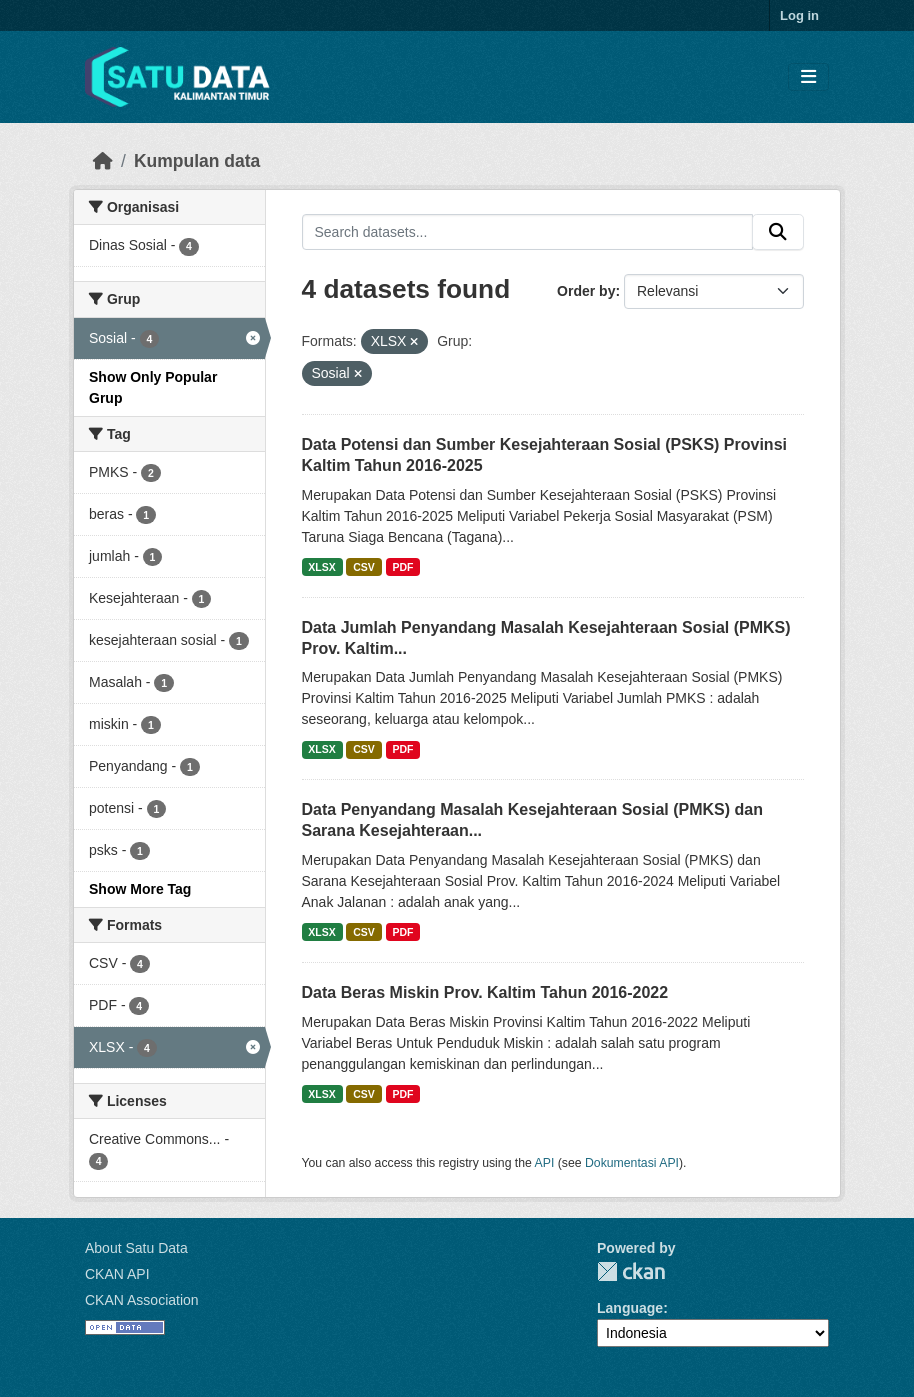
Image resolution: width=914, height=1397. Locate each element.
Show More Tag (140, 889)
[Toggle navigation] (808, 77)
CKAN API (117, 1274)
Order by (586, 291)
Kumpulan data (197, 161)
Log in (799, 15)
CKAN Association (142, 1300)
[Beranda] (103, 161)
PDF (402, 567)
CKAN (631, 1271)
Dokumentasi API (632, 1163)
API (545, 1163)
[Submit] (778, 232)
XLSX (321, 567)
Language (630, 1308)
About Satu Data (136, 1248)
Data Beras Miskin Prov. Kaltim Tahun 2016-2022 (485, 992)
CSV (364, 567)
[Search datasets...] (528, 232)
